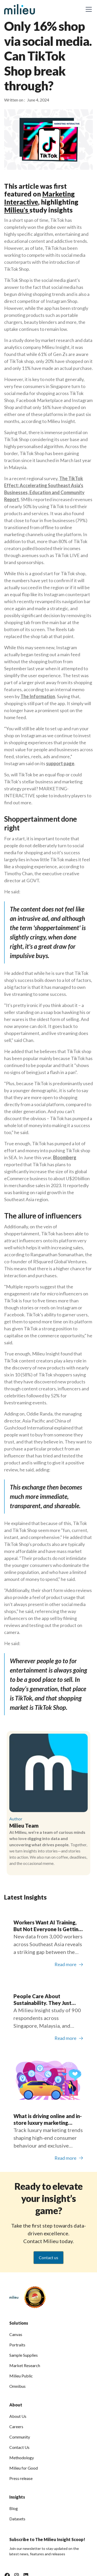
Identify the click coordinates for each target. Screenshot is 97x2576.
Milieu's (16, 210)
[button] (88, 9)
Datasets (17, 2518)
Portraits (17, 2344)
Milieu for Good (23, 2467)
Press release (21, 2478)
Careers (16, 2426)
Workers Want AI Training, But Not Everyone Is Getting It (47, 1925)
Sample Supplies (23, 2355)
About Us (17, 2416)
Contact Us (19, 2447)
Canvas (15, 2334)
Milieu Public (21, 2375)
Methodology (21, 2457)
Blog (13, 2508)
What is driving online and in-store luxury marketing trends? (47, 2119)
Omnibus (17, 2386)
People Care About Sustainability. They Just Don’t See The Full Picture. (45, 1999)
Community (19, 2436)
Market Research (24, 2365)
